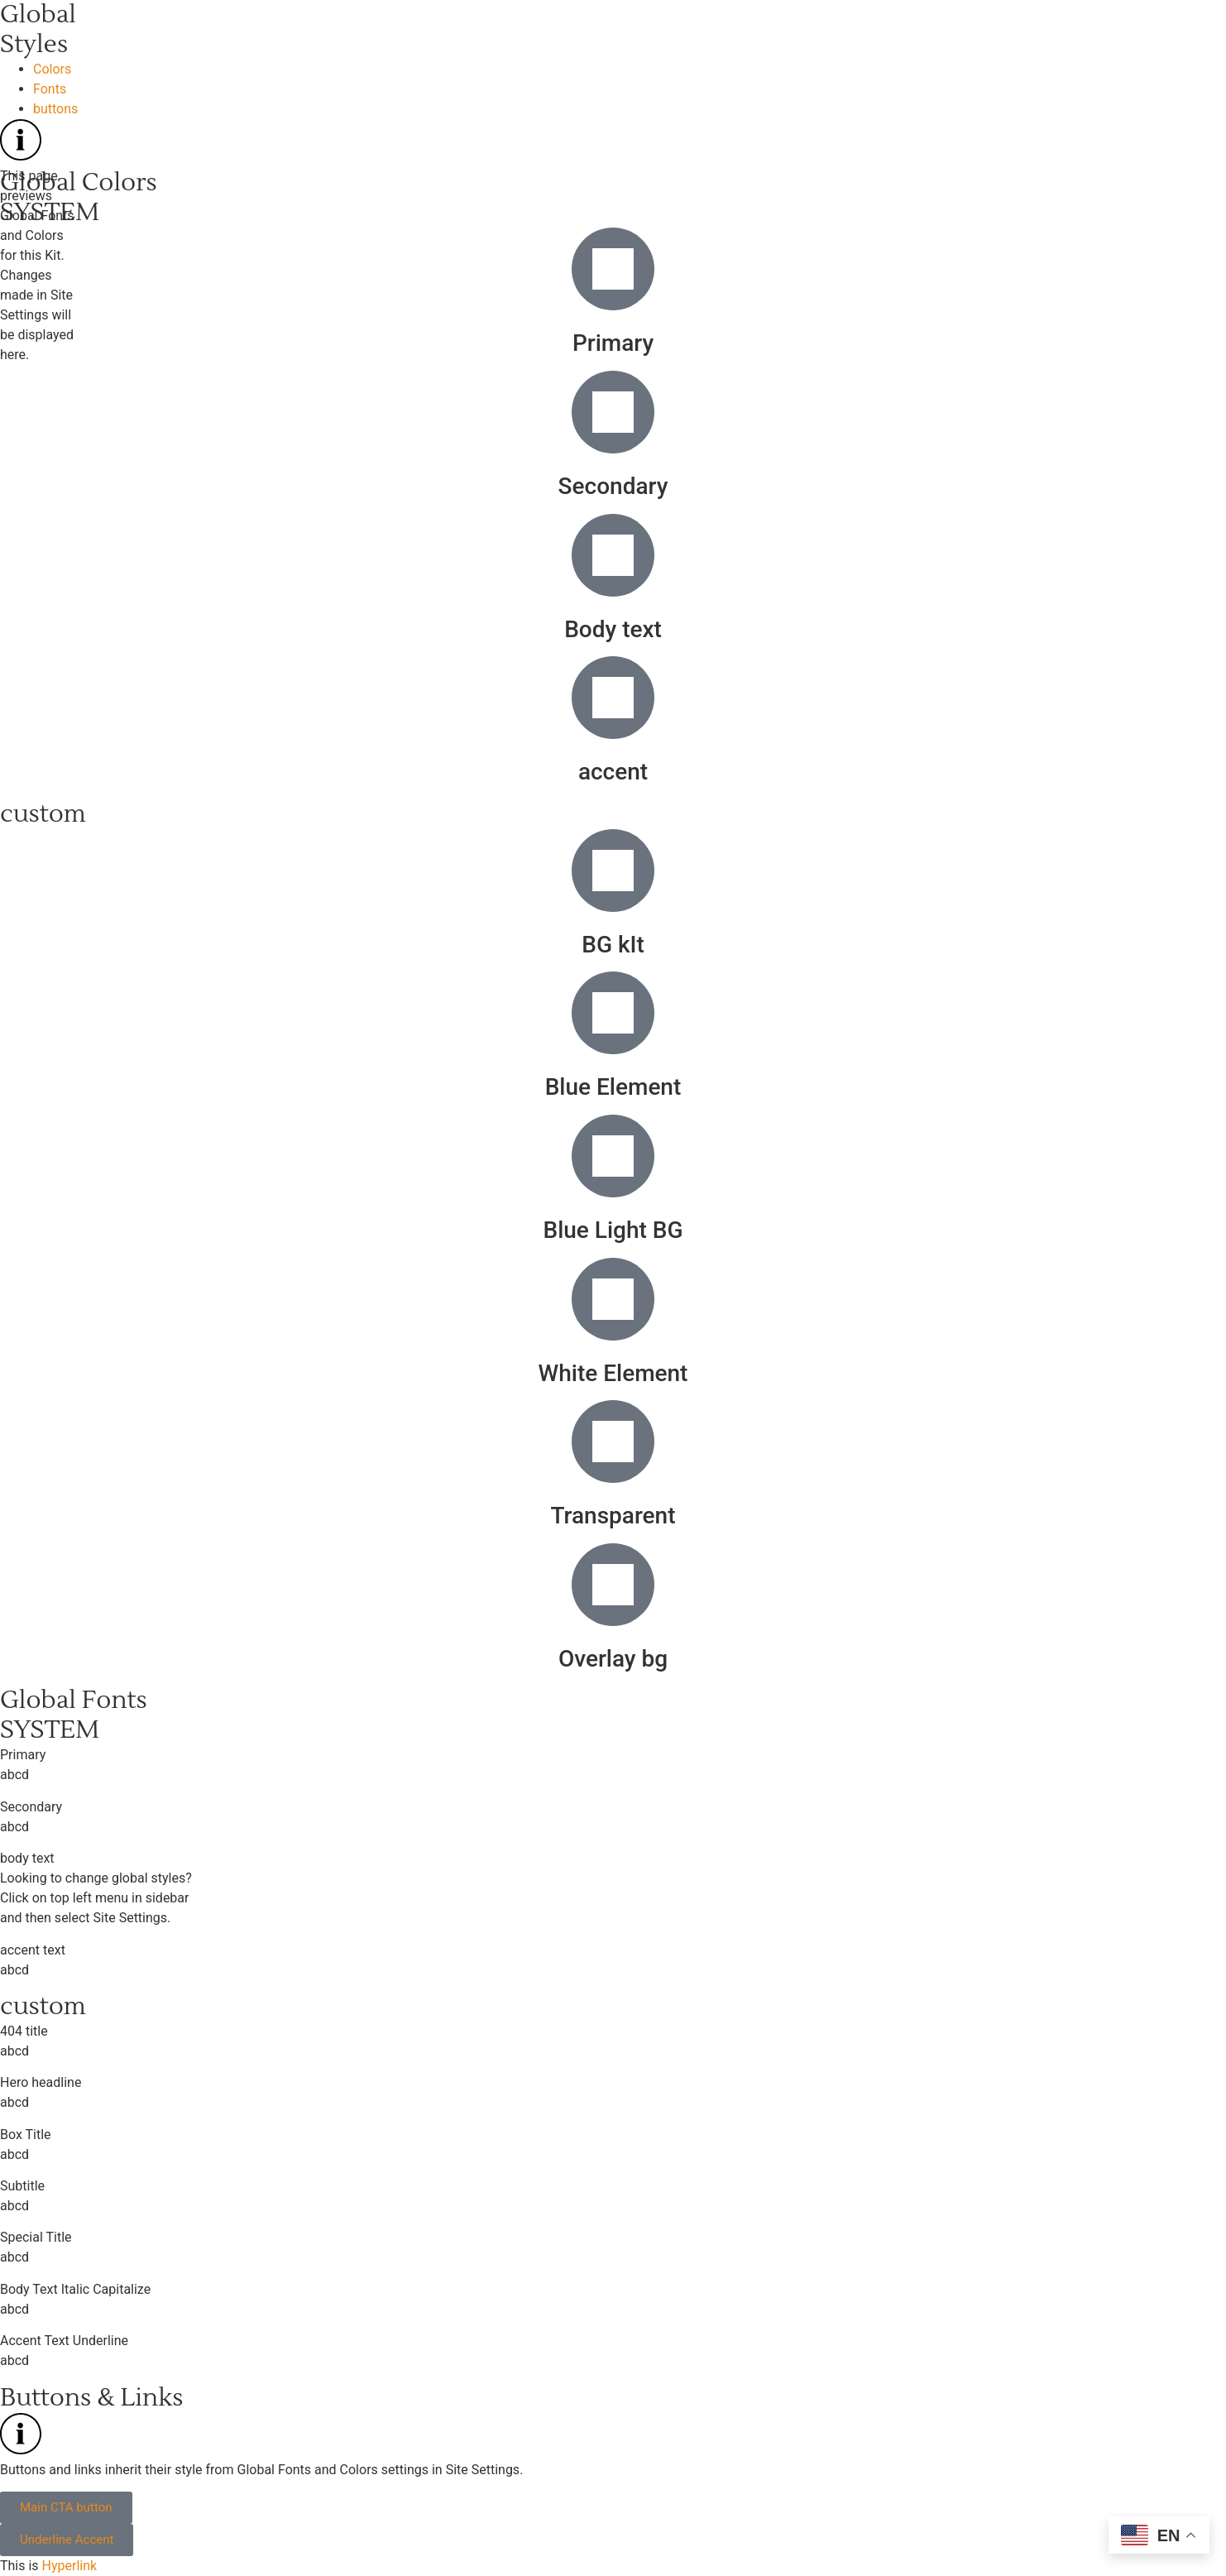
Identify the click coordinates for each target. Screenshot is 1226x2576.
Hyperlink (70, 2566)
